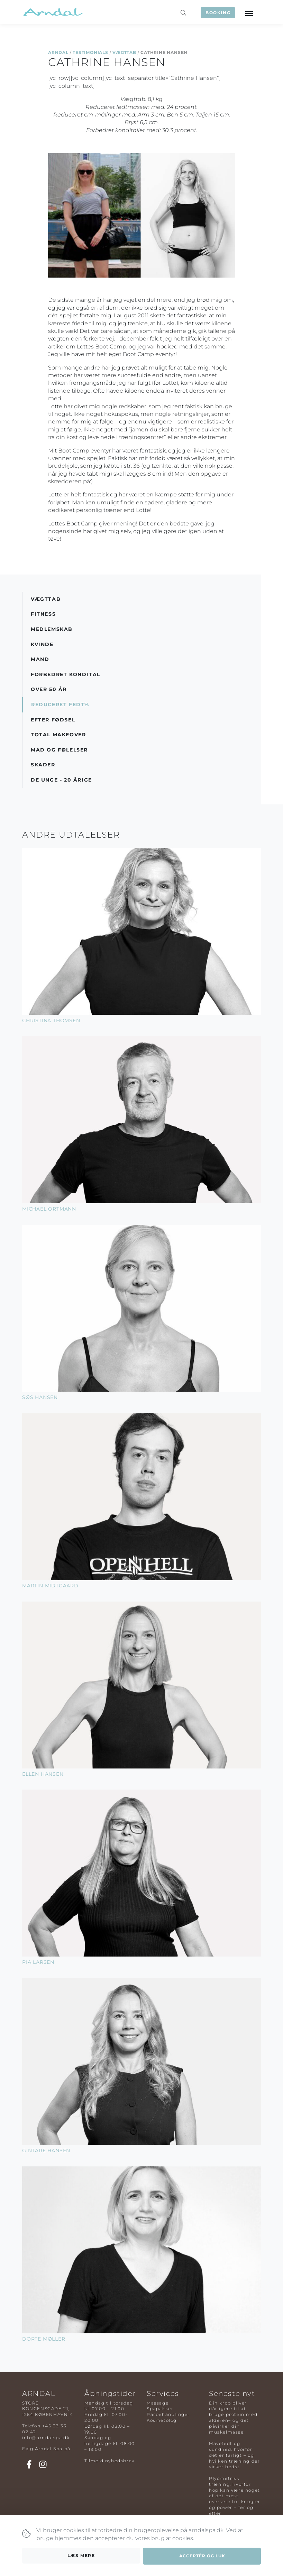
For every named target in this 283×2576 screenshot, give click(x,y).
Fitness (43, 614)
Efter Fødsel (53, 720)
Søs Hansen (40, 1397)
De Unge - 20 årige (61, 780)
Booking (218, 12)
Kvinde (42, 644)
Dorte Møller (43, 2339)
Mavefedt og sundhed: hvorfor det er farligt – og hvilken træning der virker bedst (234, 2455)
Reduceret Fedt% (60, 704)
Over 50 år (49, 689)
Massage (157, 2403)
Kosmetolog (162, 2420)
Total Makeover (58, 734)
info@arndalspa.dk (46, 2437)
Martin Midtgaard (50, 1586)
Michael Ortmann (49, 1209)
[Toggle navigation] (249, 12)
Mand (40, 659)
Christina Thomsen (51, 1020)
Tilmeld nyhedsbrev (109, 2460)
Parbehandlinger (168, 2414)
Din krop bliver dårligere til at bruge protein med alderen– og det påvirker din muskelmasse (233, 2417)
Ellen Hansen (43, 1774)
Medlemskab (52, 629)
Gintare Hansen (46, 2150)
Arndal (58, 52)
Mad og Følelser (59, 750)
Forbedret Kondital (65, 674)
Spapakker (160, 2408)
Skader (43, 765)
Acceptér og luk (202, 2558)
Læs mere (81, 2558)
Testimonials (90, 52)
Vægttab (124, 52)
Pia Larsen (38, 1962)
